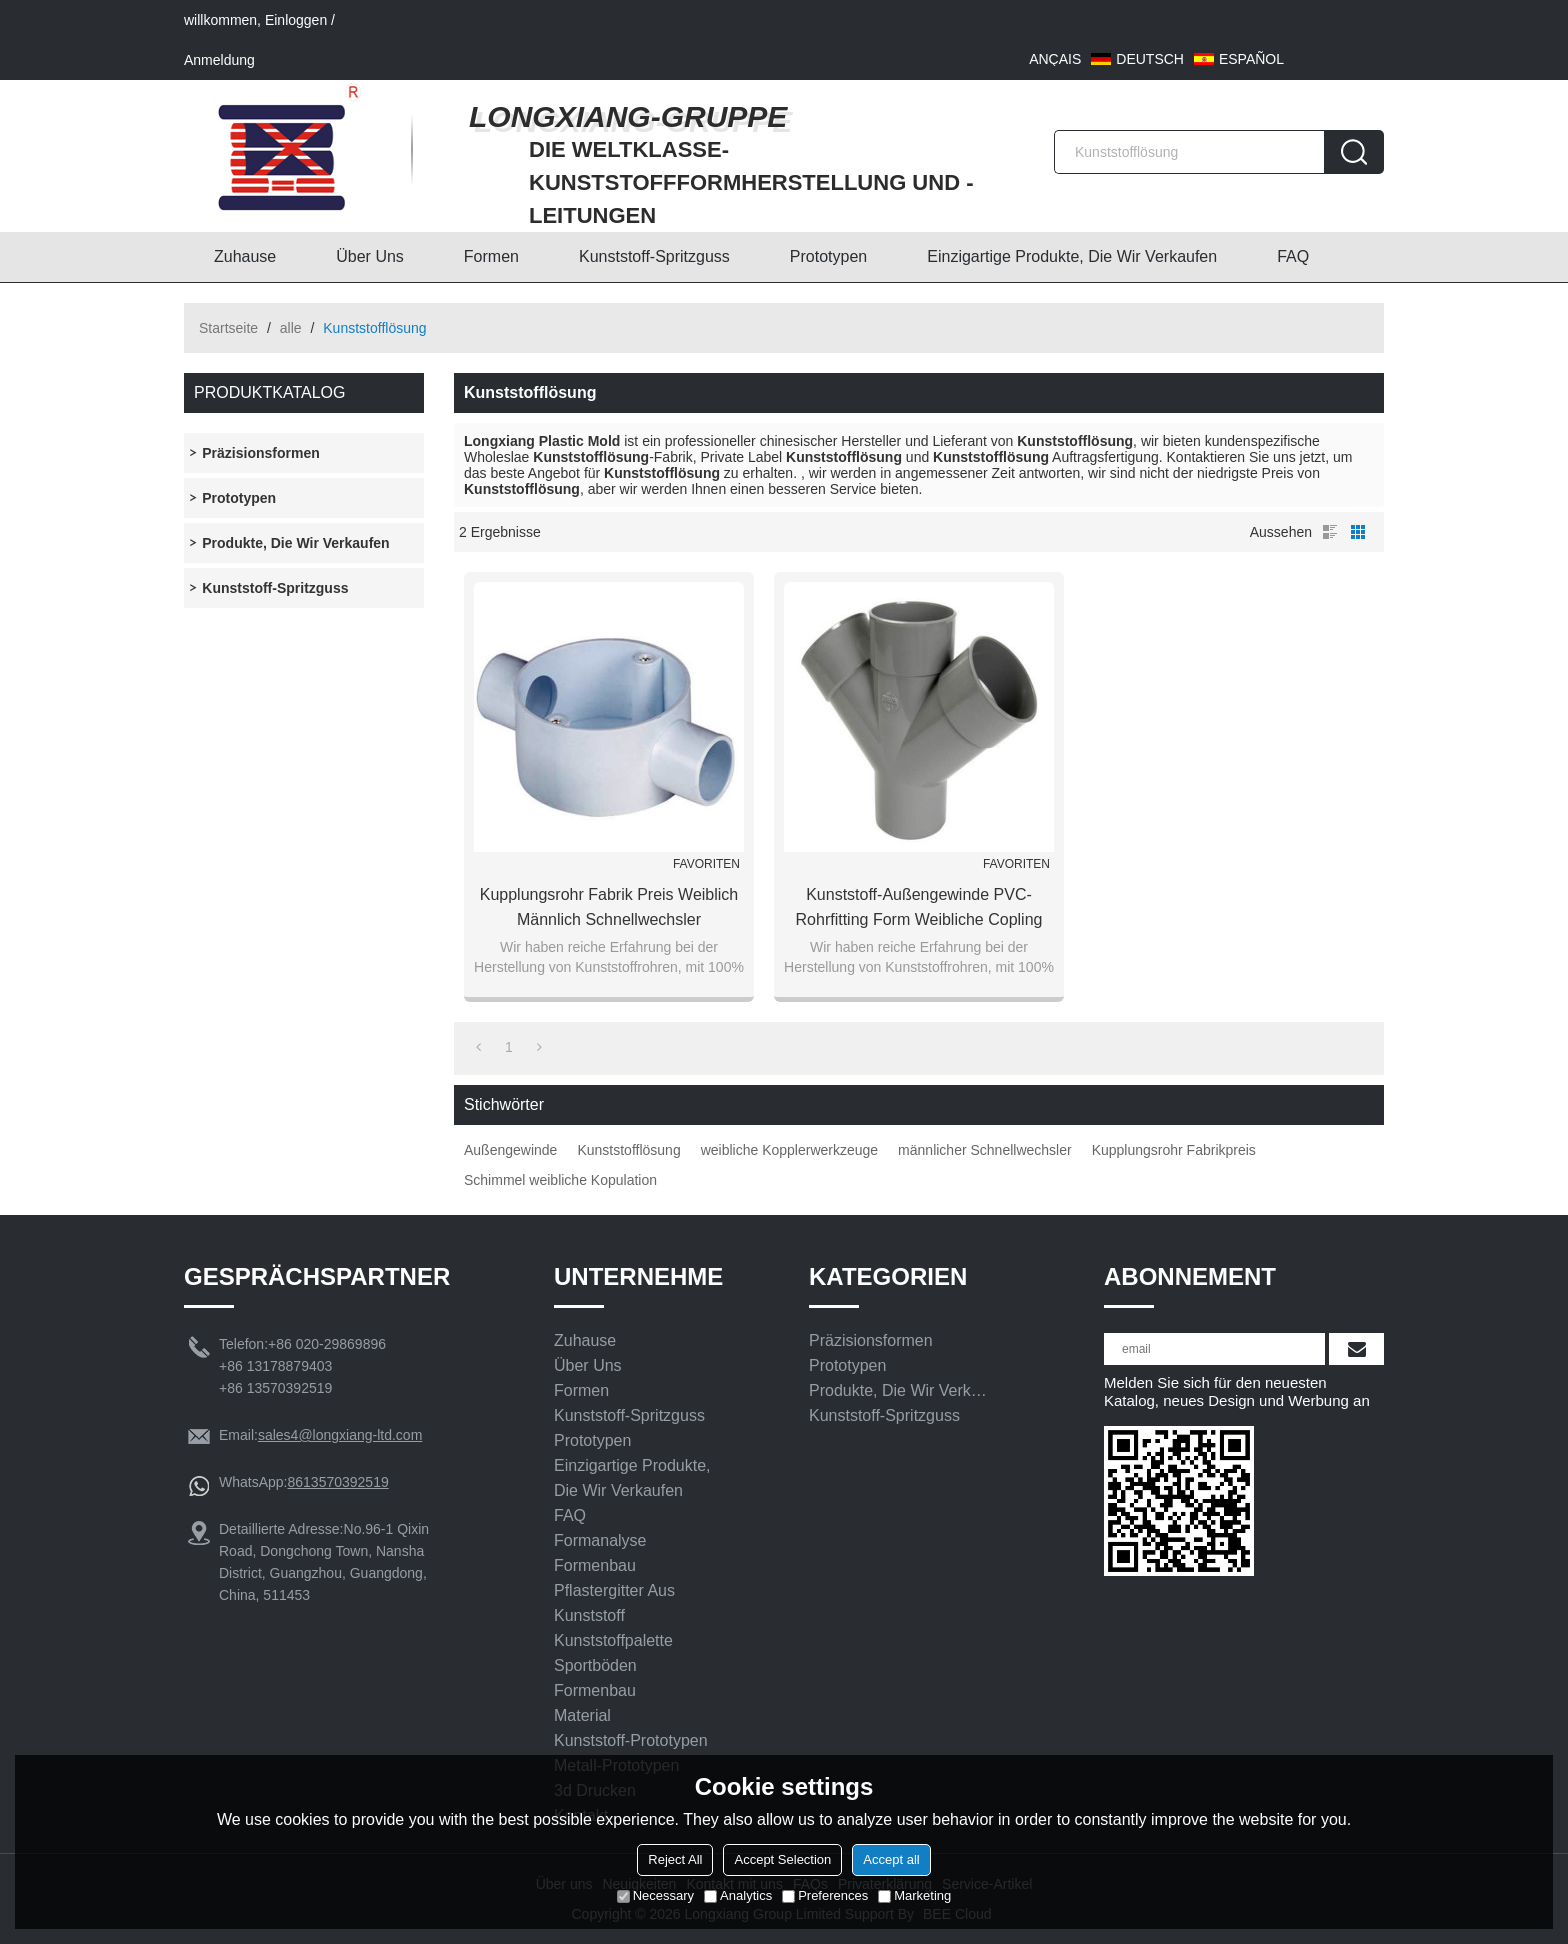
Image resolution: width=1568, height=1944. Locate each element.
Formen (491, 256)
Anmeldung (219, 60)
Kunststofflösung (628, 1150)
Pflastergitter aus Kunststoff (614, 1603)
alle (291, 328)
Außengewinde (510, 1150)
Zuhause (245, 256)
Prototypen (828, 256)
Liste (1330, 532)
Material (582, 1715)
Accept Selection (782, 1859)
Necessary (655, 1895)
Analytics (738, 1895)
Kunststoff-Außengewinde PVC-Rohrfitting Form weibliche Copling (919, 907)
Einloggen (296, 20)
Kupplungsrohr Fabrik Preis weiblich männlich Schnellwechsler (609, 907)
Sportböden (595, 1665)
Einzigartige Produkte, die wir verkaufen (1072, 256)
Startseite (228, 328)
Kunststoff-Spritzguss (654, 256)
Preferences (825, 1895)
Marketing (914, 1895)
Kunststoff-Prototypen (631, 1740)
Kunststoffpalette (613, 1640)
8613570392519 (337, 1482)
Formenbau (595, 1565)
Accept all (891, 1859)
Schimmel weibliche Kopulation (560, 1180)
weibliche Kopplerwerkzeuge (789, 1150)
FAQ (1293, 256)
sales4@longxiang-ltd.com (340, 1435)
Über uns (370, 256)
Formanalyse (600, 1540)
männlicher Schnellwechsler (985, 1150)
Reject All (675, 1859)
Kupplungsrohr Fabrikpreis (1174, 1150)
